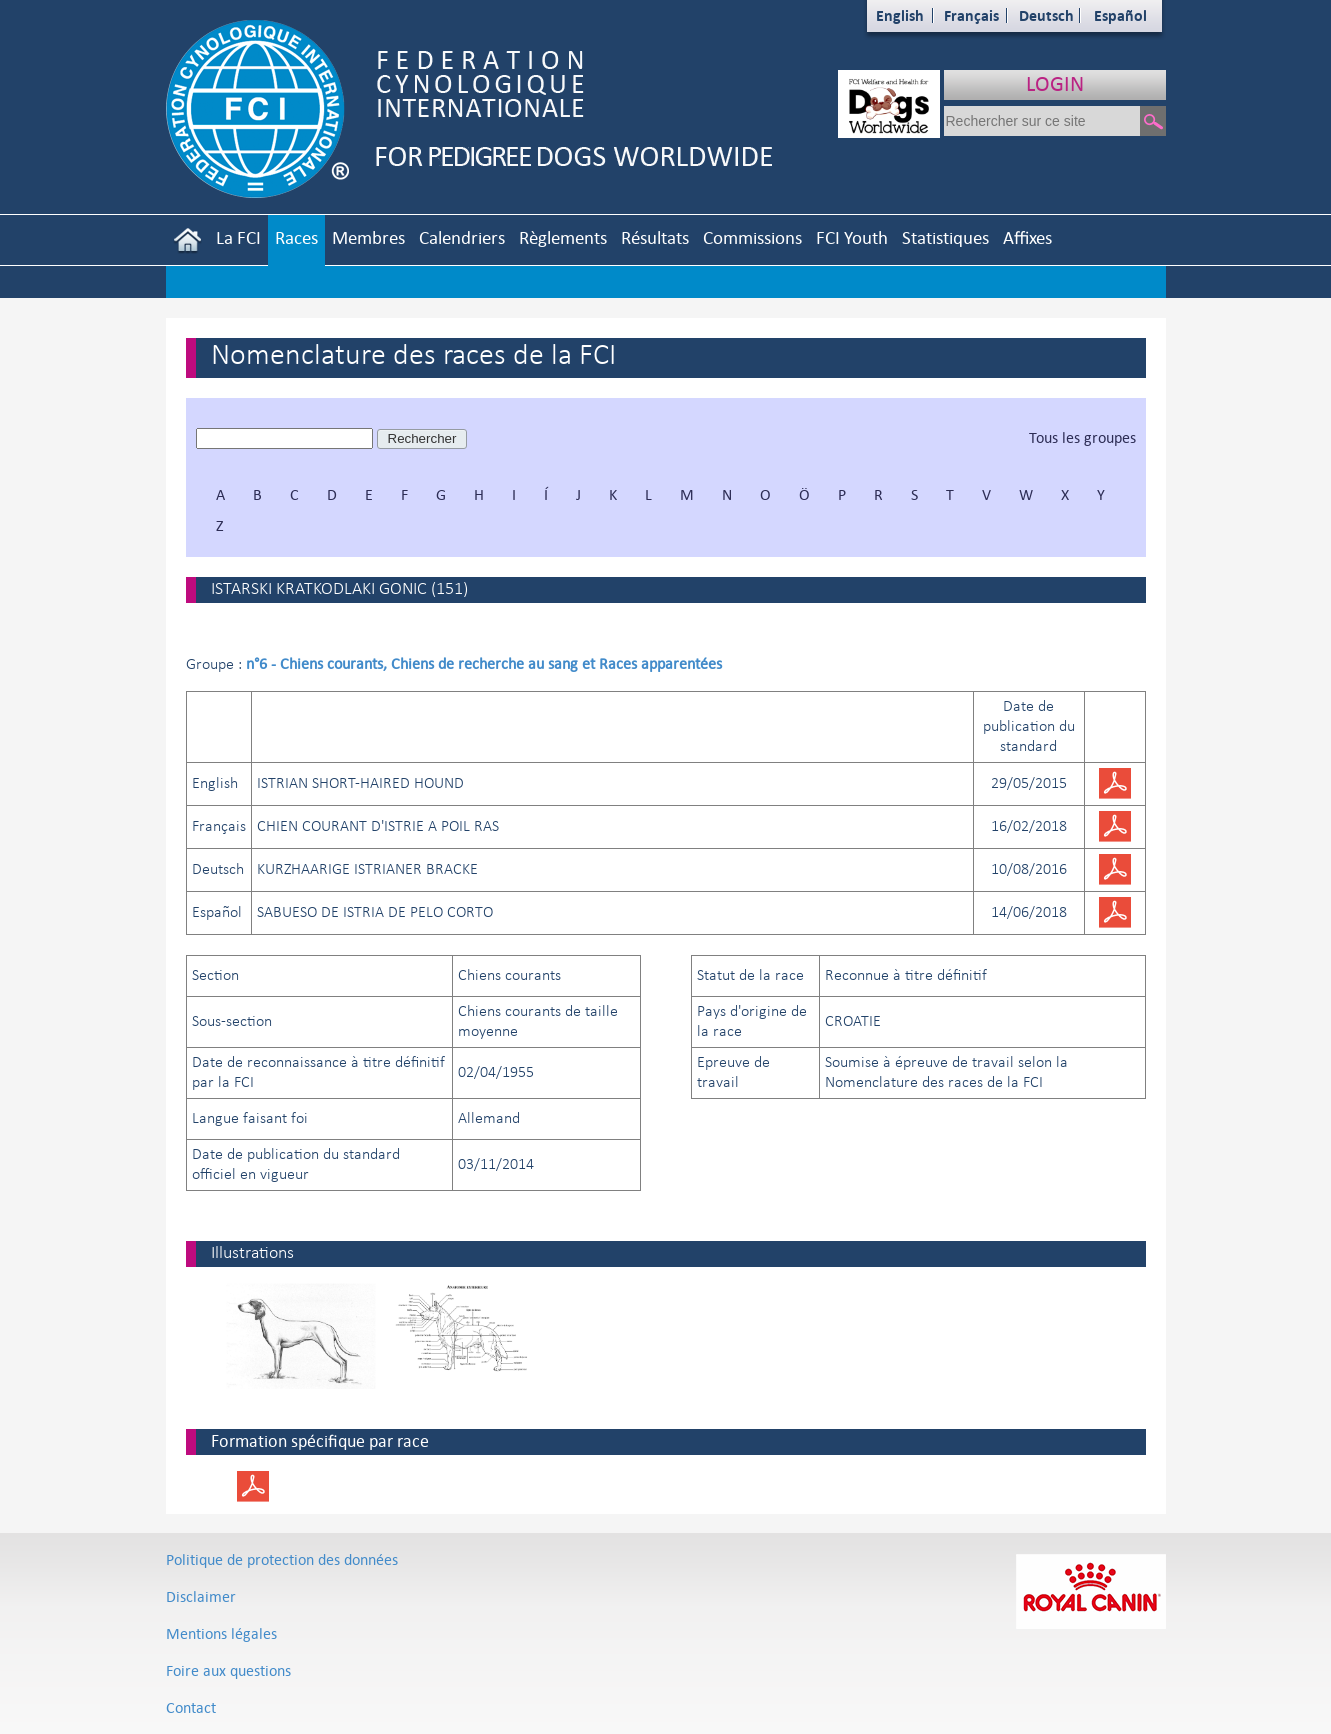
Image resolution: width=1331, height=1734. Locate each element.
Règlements (563, 237)
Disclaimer (201, 1596)
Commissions (752, 237)
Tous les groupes (1082, 437)
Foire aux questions (228, 1670)
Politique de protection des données (282, 1559)
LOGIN (1055, 83)
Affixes (1027, 237)
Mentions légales (221, 1633)
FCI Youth (852, 237)
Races (296, 237)
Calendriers (462, 237)
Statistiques (945, 237)
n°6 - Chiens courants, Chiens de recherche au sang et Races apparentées (484, 663)
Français (971, 15)
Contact (191, 1707)
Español (1120, 15)
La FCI (238, 237)
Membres (368, 237)
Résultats (655, 237)
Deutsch (1046, 15)
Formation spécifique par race (320, 1441)
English (900, 15)
